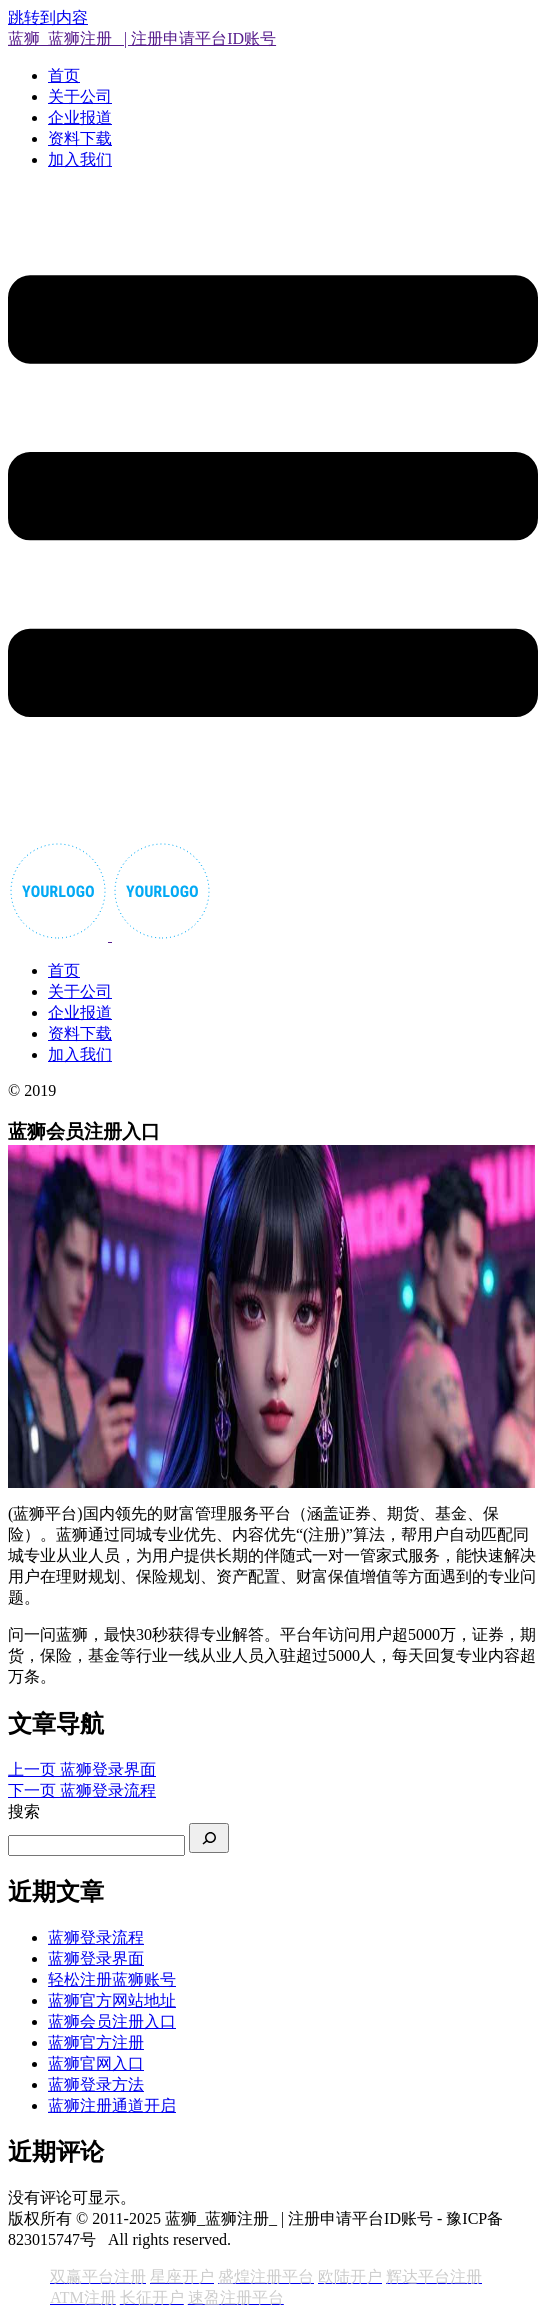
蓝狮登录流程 (96, 1937)
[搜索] (209, 1838)
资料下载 (80, 138)
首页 (64, 75)
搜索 (24, 1811)
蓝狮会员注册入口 (112, 2021)
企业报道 (80, 117)
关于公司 (80, 96)
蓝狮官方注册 (96, 2042)
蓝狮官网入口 (96, 2063)
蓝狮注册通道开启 (112, 2105)
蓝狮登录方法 (96, 2084)
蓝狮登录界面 (96, 1958)
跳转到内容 (48, 17)
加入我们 (80, 159)
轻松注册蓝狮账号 (112, 1979)
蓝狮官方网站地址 (112, 2000)
